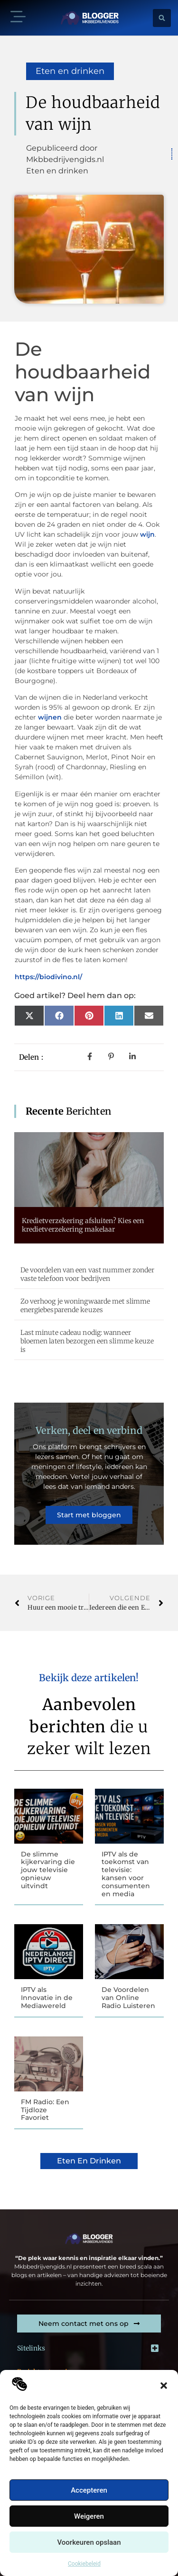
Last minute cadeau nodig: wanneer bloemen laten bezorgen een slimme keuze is (87, 1341)
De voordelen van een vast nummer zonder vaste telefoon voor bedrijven (87, 1274)
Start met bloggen (89, 1515)
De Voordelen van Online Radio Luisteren (128, 1997)
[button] (164, 2385)
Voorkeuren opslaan (89, 2542)
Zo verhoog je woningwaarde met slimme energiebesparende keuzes (85, 1305)
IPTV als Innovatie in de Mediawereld (47, 1997)
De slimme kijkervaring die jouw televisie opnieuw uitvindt (48, 1870)
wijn (147, 534)
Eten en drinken (70, 71)
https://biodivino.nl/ (48, 977)
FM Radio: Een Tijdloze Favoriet (45, 2110)
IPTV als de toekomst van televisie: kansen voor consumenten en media (126, 1874)
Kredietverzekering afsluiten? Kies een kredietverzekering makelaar (83, 1225)
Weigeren (89, 2516)
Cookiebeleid (84, 2563)
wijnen (50, 717)
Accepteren (89, 2490)
